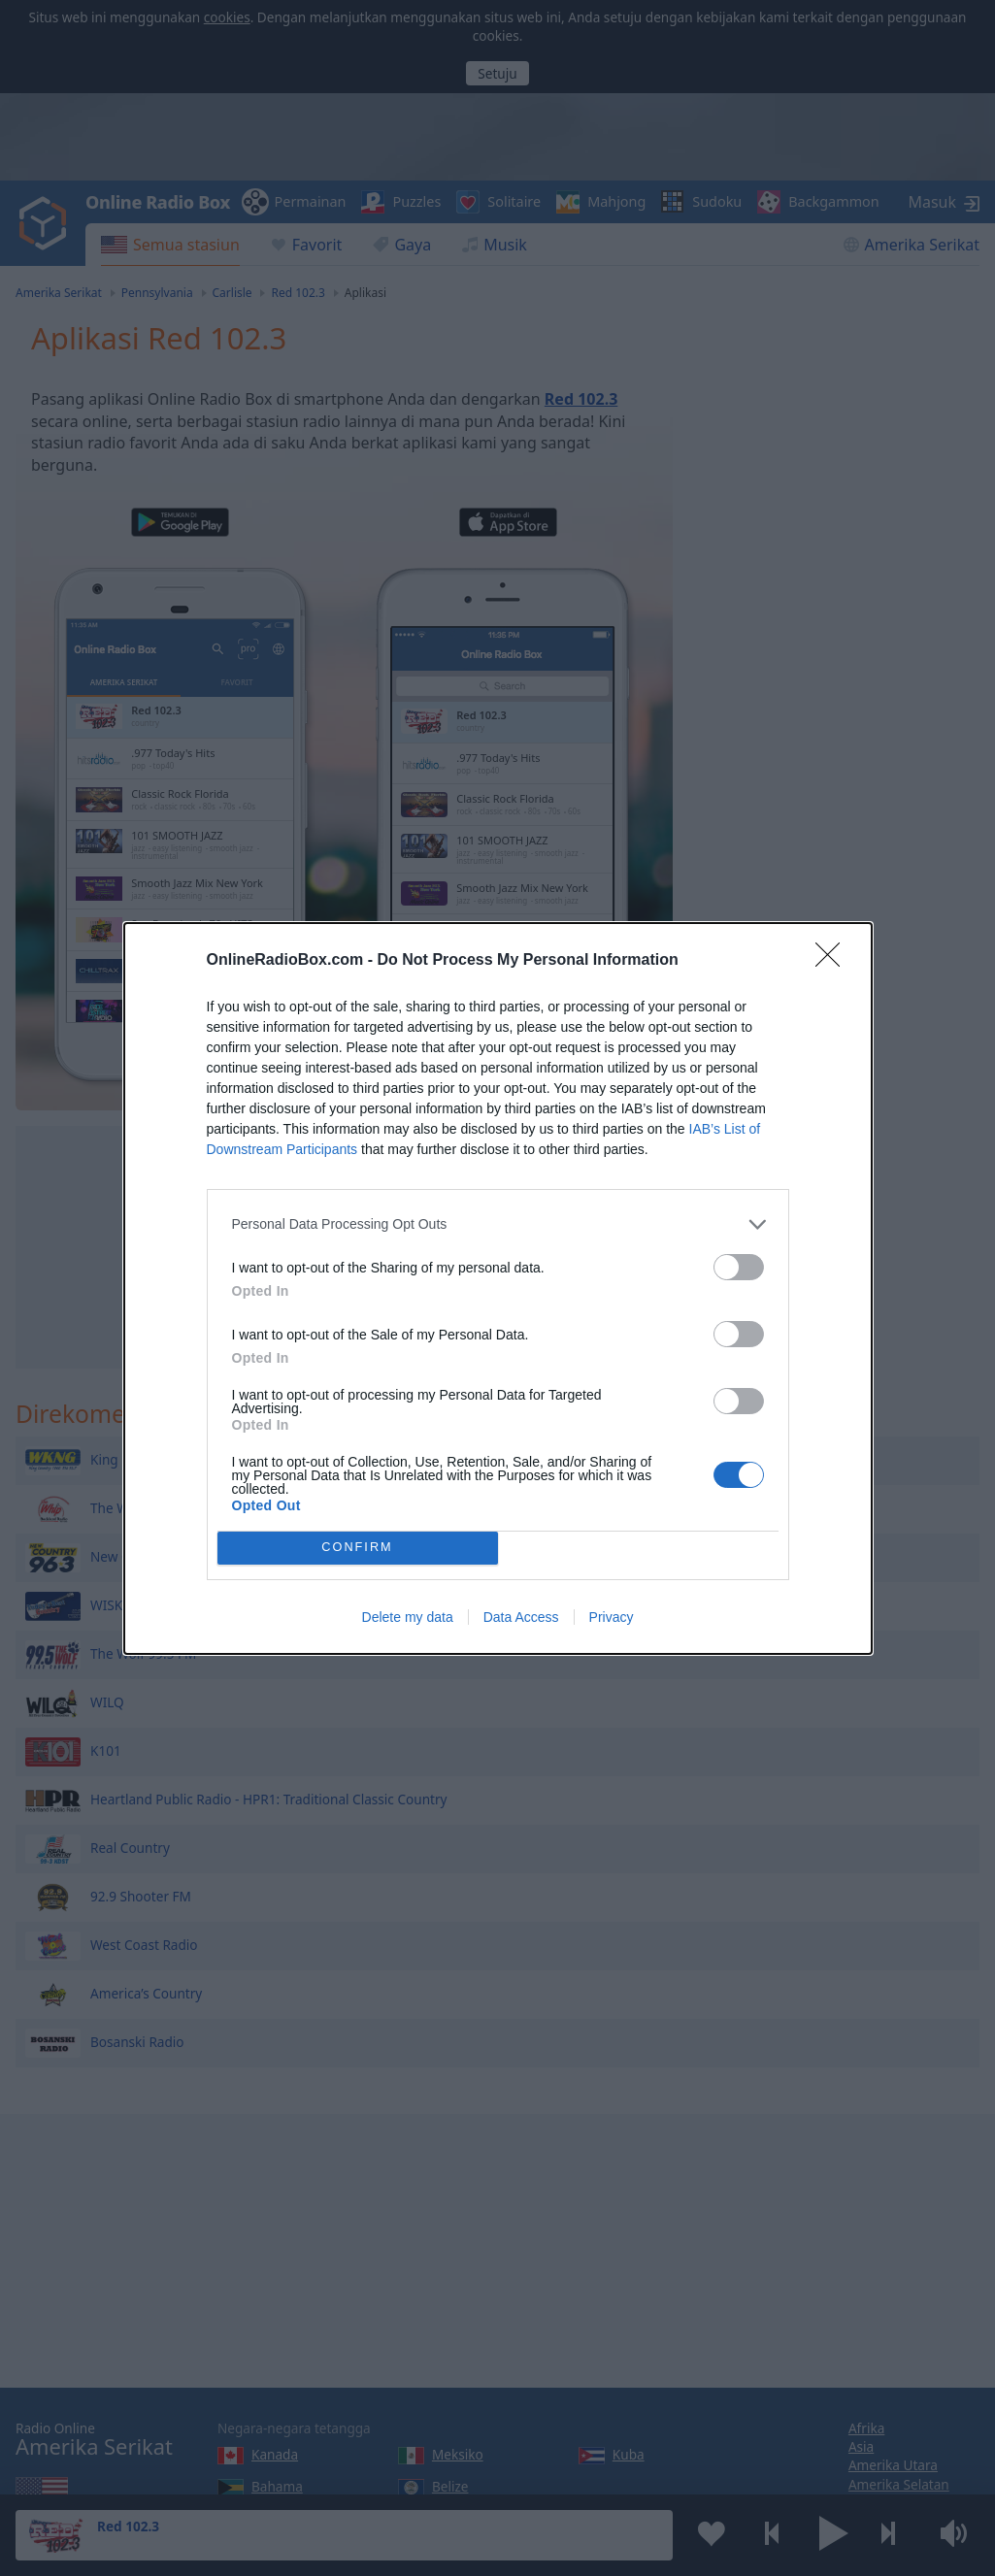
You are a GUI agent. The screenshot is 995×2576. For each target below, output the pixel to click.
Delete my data (407, 1617)
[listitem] (498, 1224)
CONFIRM (357, 1546)
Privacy (611, 1617)
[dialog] (498, 1288)
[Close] (833, 960)
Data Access (521, 1617)
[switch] (738, 1267)
